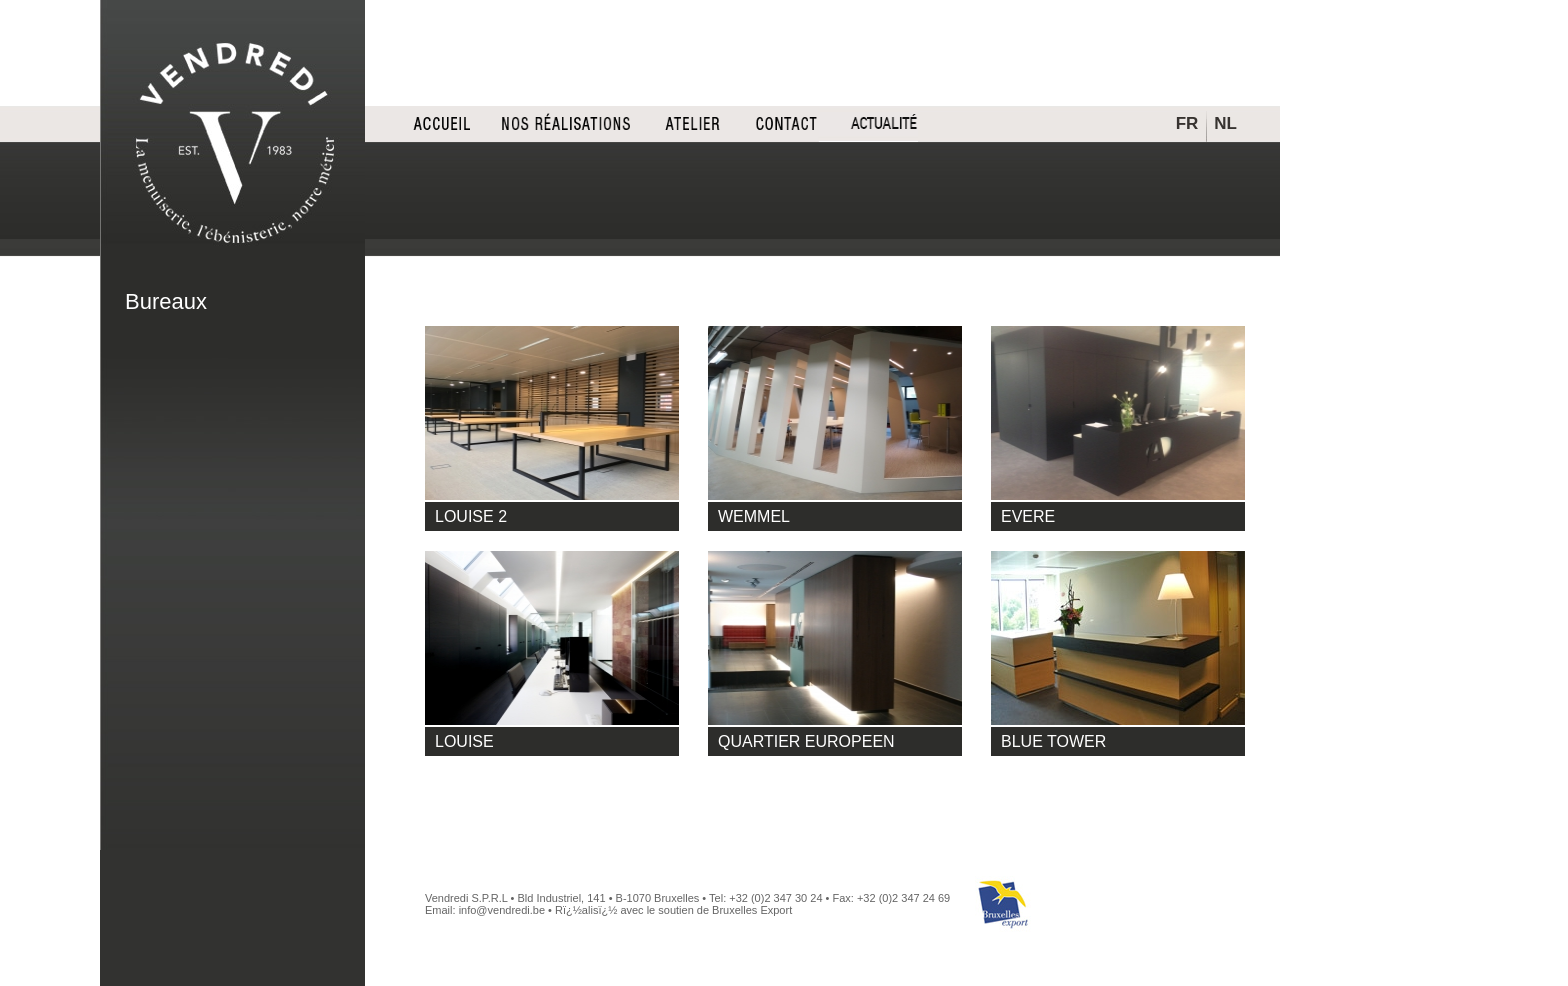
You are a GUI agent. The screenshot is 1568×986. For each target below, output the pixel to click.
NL (1225, 123)
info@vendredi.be (502, 910)
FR (1187, 123)
